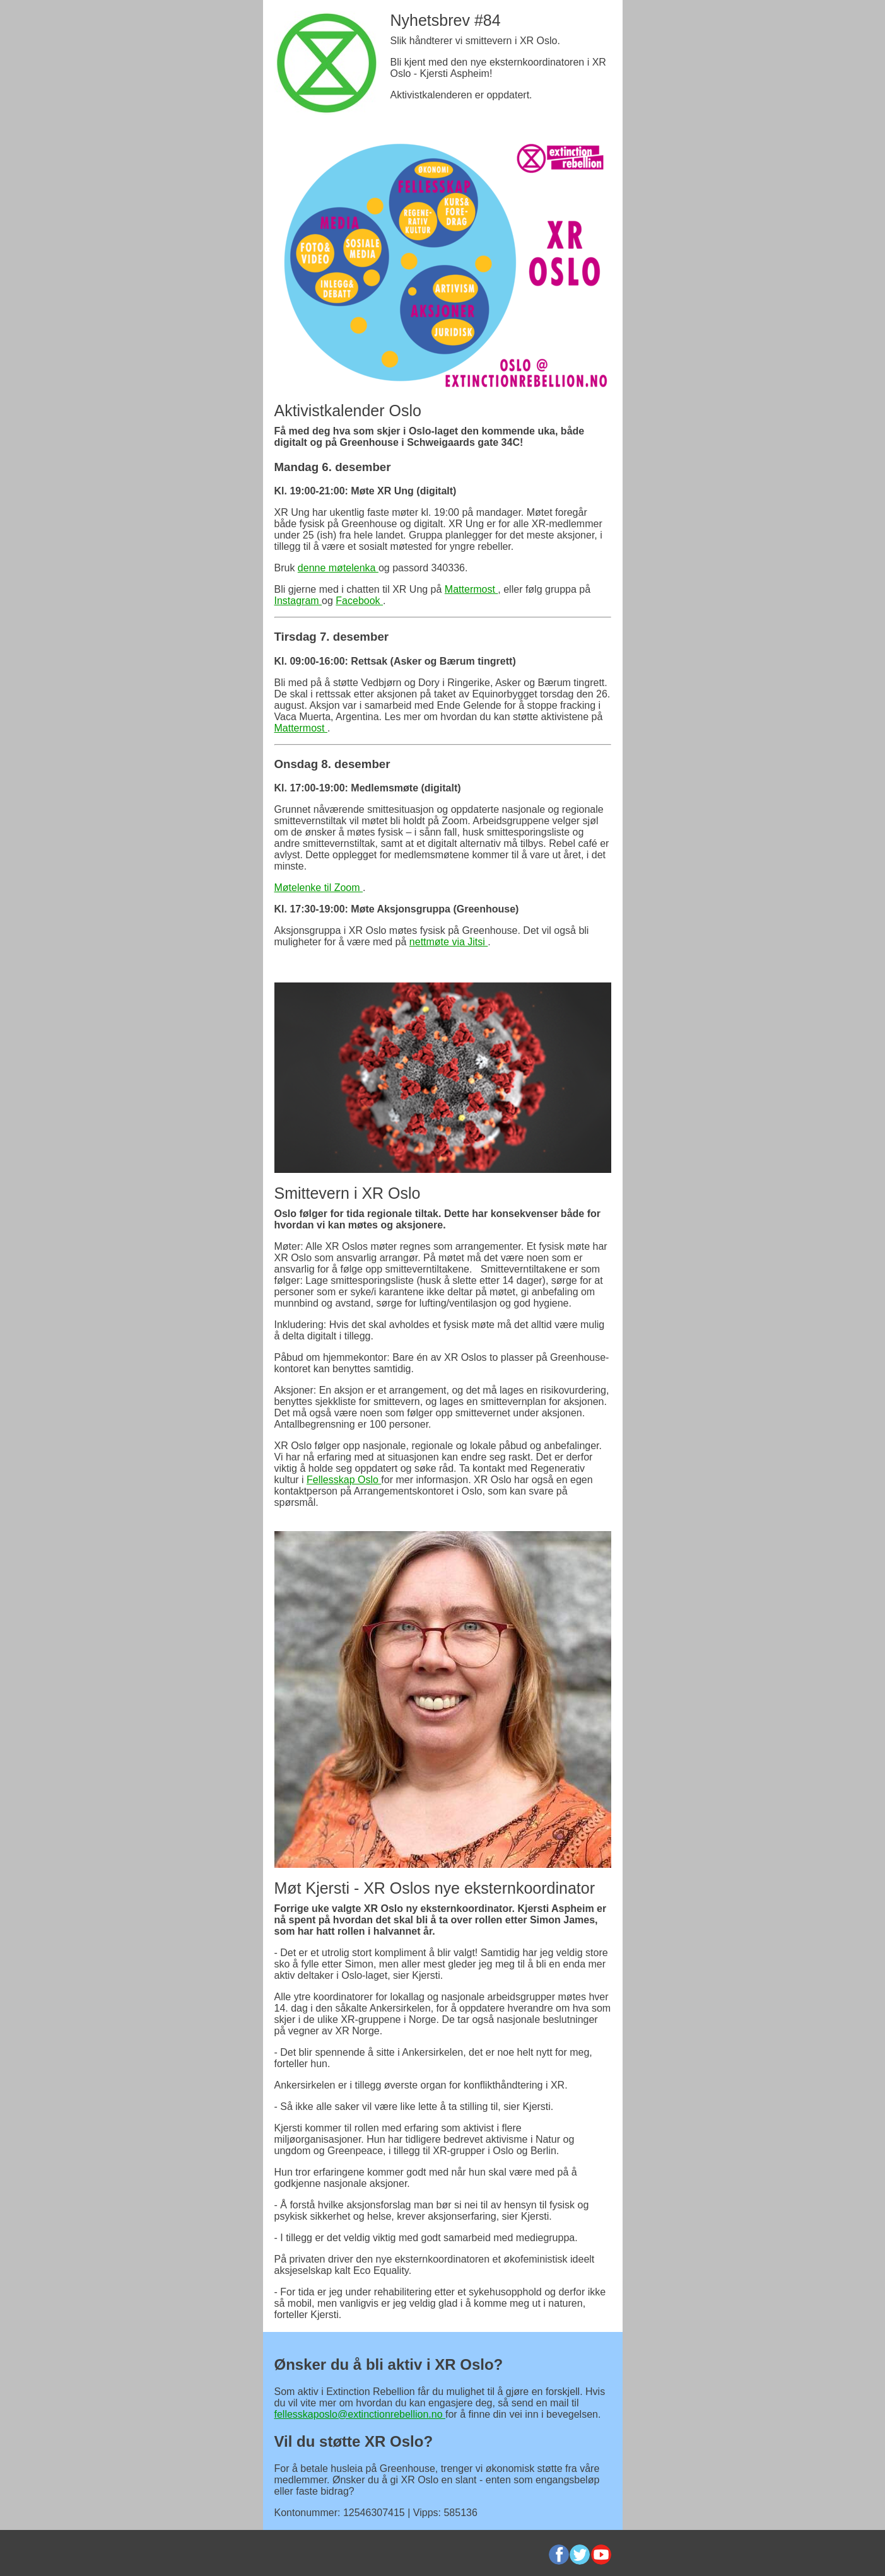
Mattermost (471, 589)
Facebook (359, 600)
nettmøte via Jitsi (448, 941)
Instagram (298, 600)
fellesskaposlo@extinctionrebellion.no (360, 2414)
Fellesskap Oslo (344, 1479)
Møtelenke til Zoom (318, 887)
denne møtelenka (338, 567)
